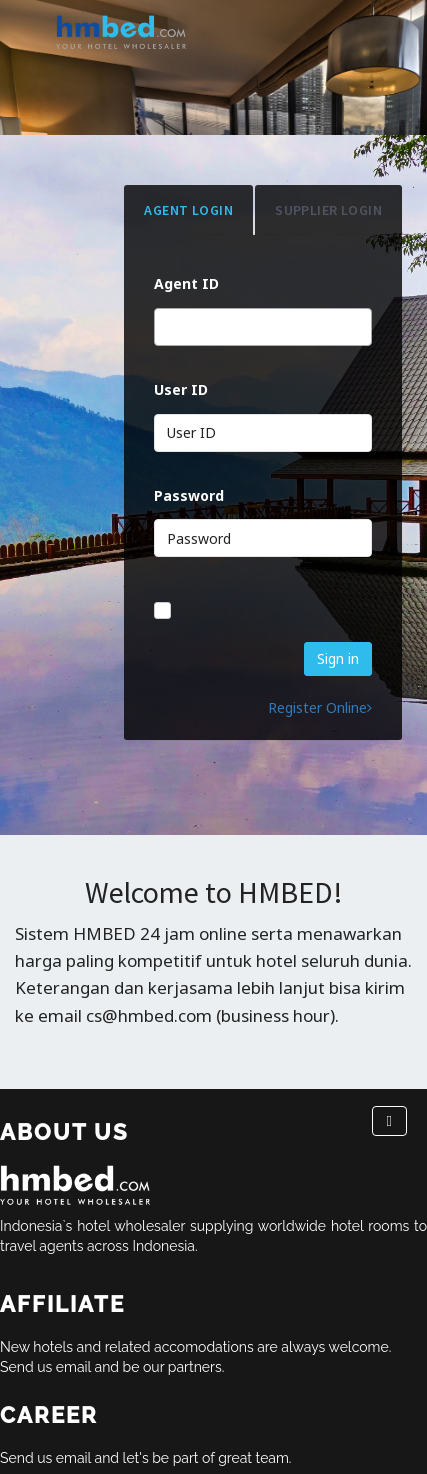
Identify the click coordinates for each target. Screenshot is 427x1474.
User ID (181, 389)
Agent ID (186, 283)
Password (189, 495)
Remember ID (225, 611)
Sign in (338, 658)
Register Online (320, 707)
